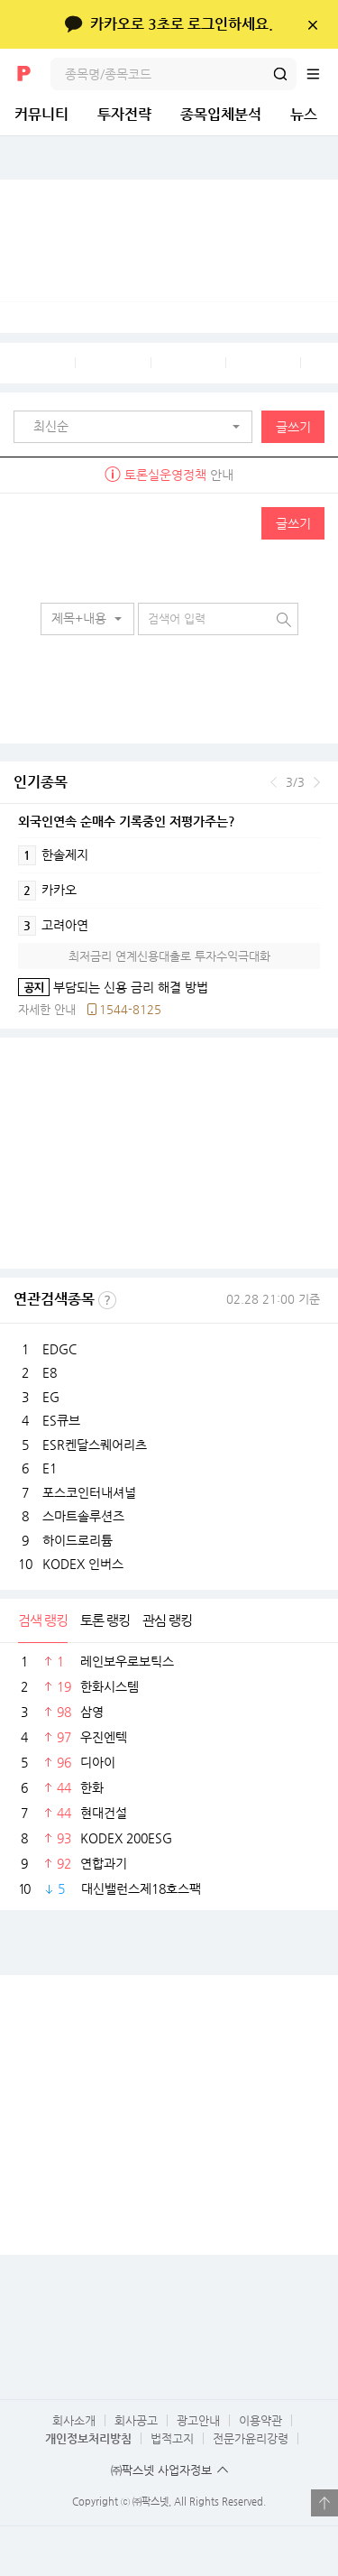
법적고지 (172, 2438)
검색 (280, 74)
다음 (317, 782)
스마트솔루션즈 (83, 1516)
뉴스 (303, 114)
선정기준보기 (107, 1300)
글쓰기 (293, 427)
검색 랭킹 (43, 1620)
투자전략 (124, 114)
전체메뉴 (322, 74)
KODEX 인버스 (82, 1563)
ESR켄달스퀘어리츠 (94, 1444)
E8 (49, 1372)
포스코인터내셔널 (89, 1492)
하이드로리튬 (77, 1540)
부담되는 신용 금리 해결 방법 (113, 987)
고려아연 (53, 926)
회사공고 (136, 2420)
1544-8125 (130, 1009)
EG (50, 1397)
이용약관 (260, 2420)
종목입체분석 (220, 114)
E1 (49, 1468)
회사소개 (74, 2420)
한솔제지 (53, 855)
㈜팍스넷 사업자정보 (161, 2470)
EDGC (59, 1349)
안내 (169, 474)
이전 (273, 782)
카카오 (47, 890)
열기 (324, 2502)
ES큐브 (61, 1420)
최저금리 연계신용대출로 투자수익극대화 (169, 956)
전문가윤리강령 (250, 2438)
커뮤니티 (41, 114)
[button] (137, 426)
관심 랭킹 (167, 1620)
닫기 (312, 24)
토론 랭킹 (105, 1620)
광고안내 (198, 2420)
